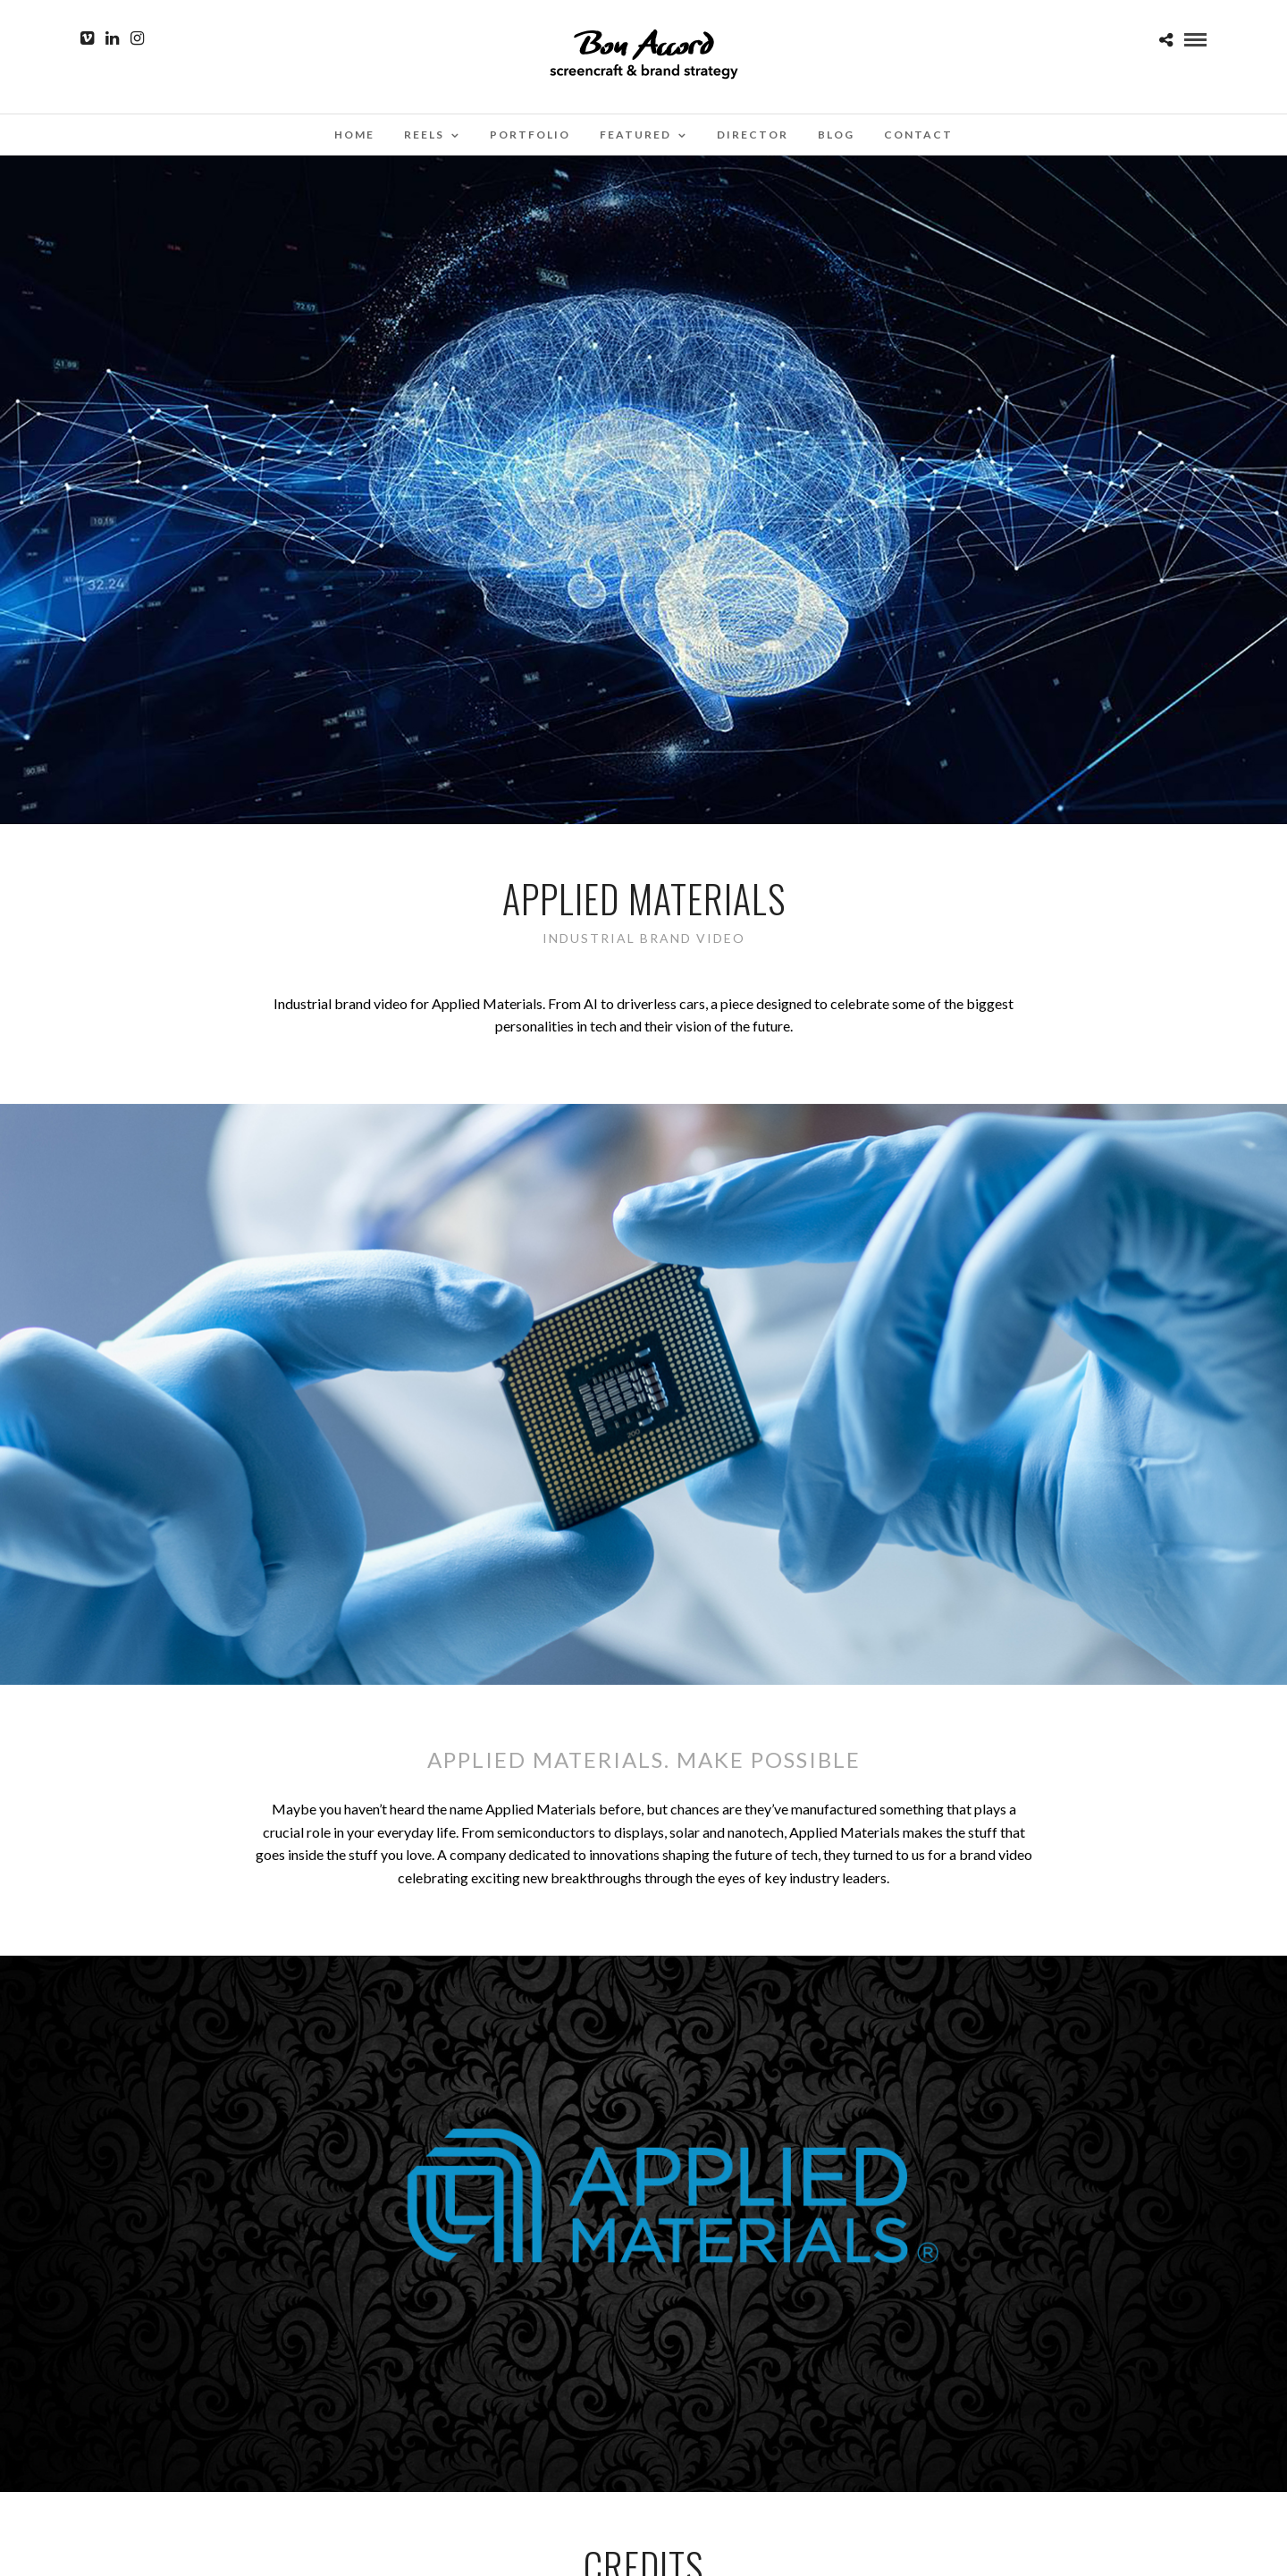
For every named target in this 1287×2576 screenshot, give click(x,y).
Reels (424, 134)
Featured (635, 134)
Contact (918, 134)
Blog (836, 134)
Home (354, 134)
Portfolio (530, 134)
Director (752, 134)
